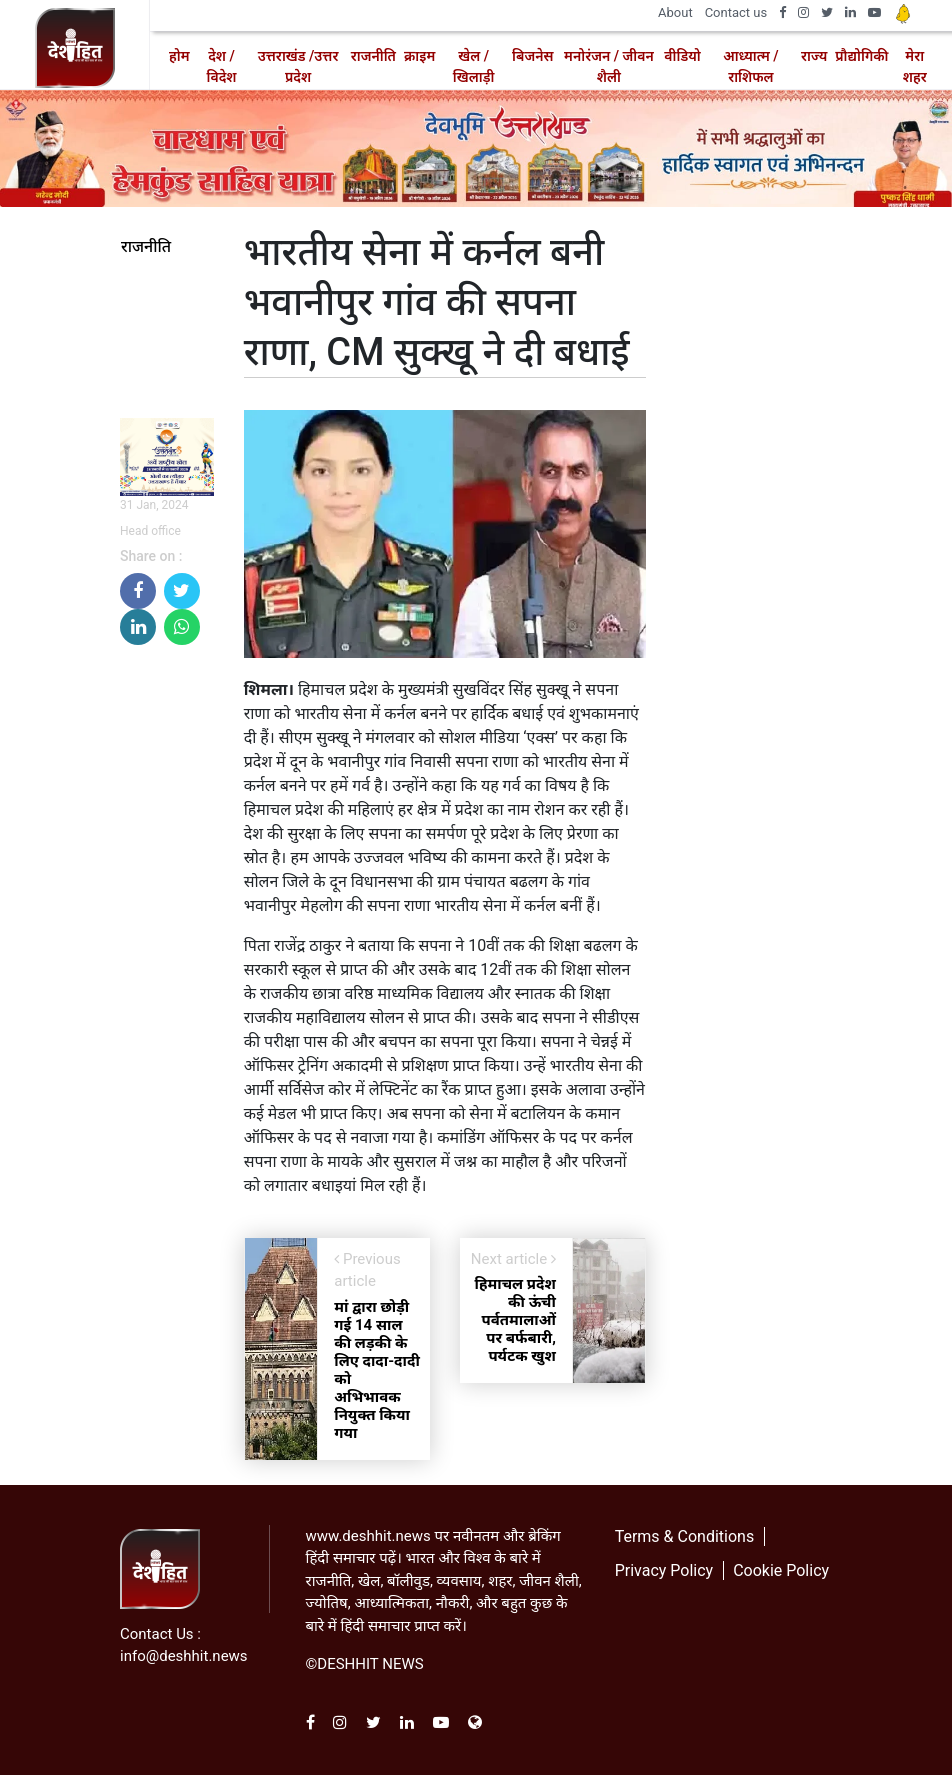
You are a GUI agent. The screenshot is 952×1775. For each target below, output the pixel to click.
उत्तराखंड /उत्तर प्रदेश (298, 66)
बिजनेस (532, 56)
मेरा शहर (915, 66)
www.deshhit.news (368, 1536)
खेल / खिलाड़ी (474, 66)
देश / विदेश (222, 66)
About (675, 12)
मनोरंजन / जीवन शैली (609, 66)
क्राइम (419, 56)
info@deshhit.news (184, 1656)
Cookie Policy (781, 1570)
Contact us (736, 12)
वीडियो (682, 56)
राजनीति (373, 56)
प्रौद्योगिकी (861, 56)
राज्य (814, 56)
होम (179, 56)
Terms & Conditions (685, 1536)
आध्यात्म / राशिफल (750, 66)
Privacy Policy (664, 1570)
